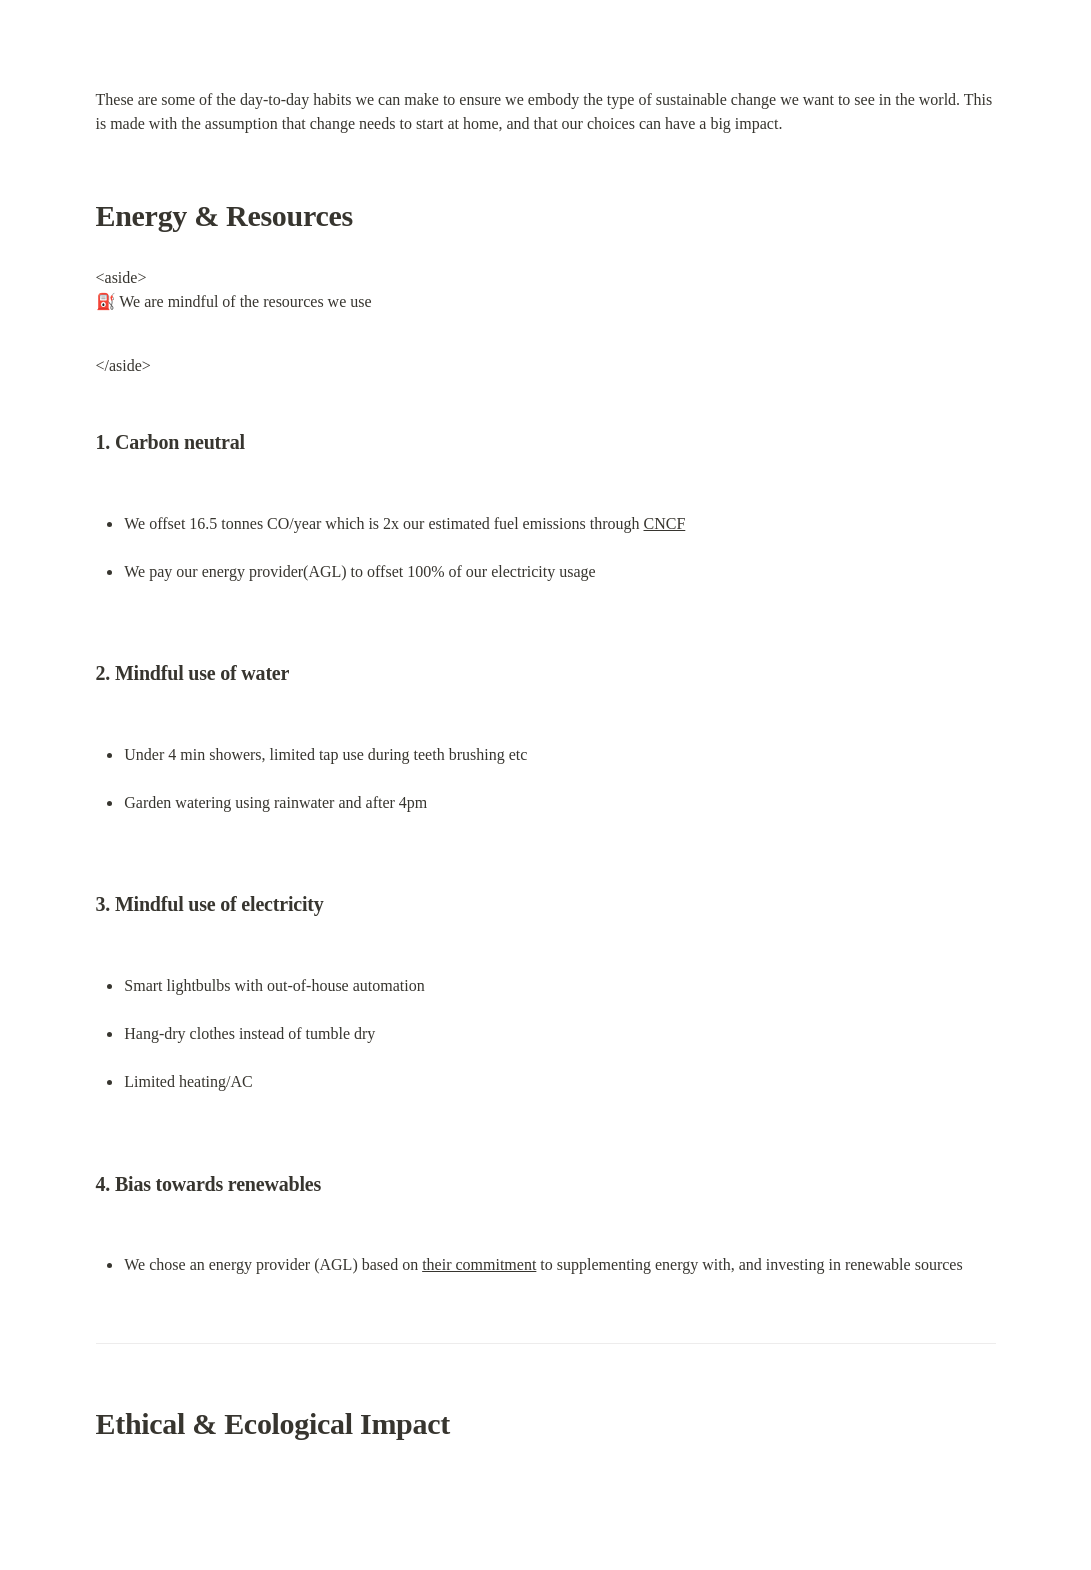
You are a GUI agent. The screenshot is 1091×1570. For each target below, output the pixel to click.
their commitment (479, 1264)
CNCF (665, 523)
